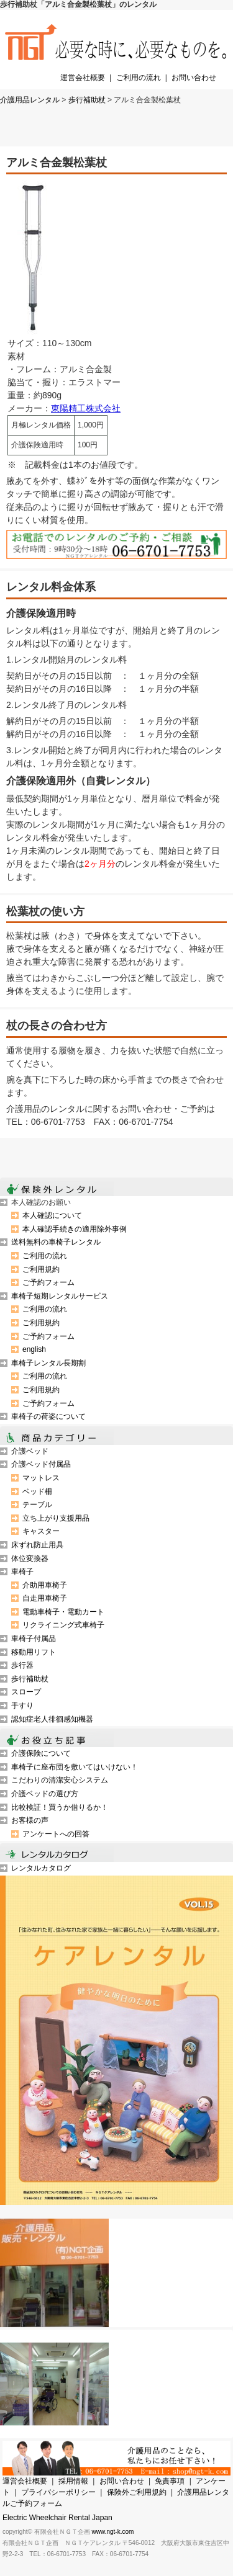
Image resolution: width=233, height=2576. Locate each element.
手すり (22, 1705)
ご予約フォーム (48, 1282)
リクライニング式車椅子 (63, 1625)
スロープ (26, 1692)
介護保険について (41, 1753)
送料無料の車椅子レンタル (56, 1242)
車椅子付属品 (33, 1638)
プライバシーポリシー (58, 2492)
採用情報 (73, 2481)
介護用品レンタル (30, 100)
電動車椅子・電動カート (63, 1612)
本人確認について (52, 1215)
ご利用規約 (41, 1269)
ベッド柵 (37, 1491)
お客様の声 (29, 1820)
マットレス (41, 1478)
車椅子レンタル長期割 (48, 1363)
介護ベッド (29, 1451)
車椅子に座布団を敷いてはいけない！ (74, 1767)
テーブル (37, 1504)
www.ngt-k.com (113, 2531)
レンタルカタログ (41, 1868)
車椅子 (22, 1571)
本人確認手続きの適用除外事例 (74, 1229)
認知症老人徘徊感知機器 (52, 1719)
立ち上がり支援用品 (55, 1518)
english (34, 1349)
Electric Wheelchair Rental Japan (57, 2517)
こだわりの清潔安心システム (59, 1780)
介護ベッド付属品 (41, 1464)
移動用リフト (33, 1652)
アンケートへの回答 (55, 1834)
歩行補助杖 (87, 100)
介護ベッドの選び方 (44, 1793)
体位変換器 (29, 1558)
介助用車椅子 (44, 1585)
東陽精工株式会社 (86, 408)
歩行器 (22, 1665)
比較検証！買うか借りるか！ (59, 1807)
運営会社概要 (82, 77)
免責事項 (170, 2481)
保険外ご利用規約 (137, 2492)
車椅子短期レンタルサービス (59, 1296)
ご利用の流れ (138, 77)
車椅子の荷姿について (48, 1416)
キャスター (41, 1531)
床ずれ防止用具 (37, 1545)
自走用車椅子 (44, 1598)
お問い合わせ (193, 77)
